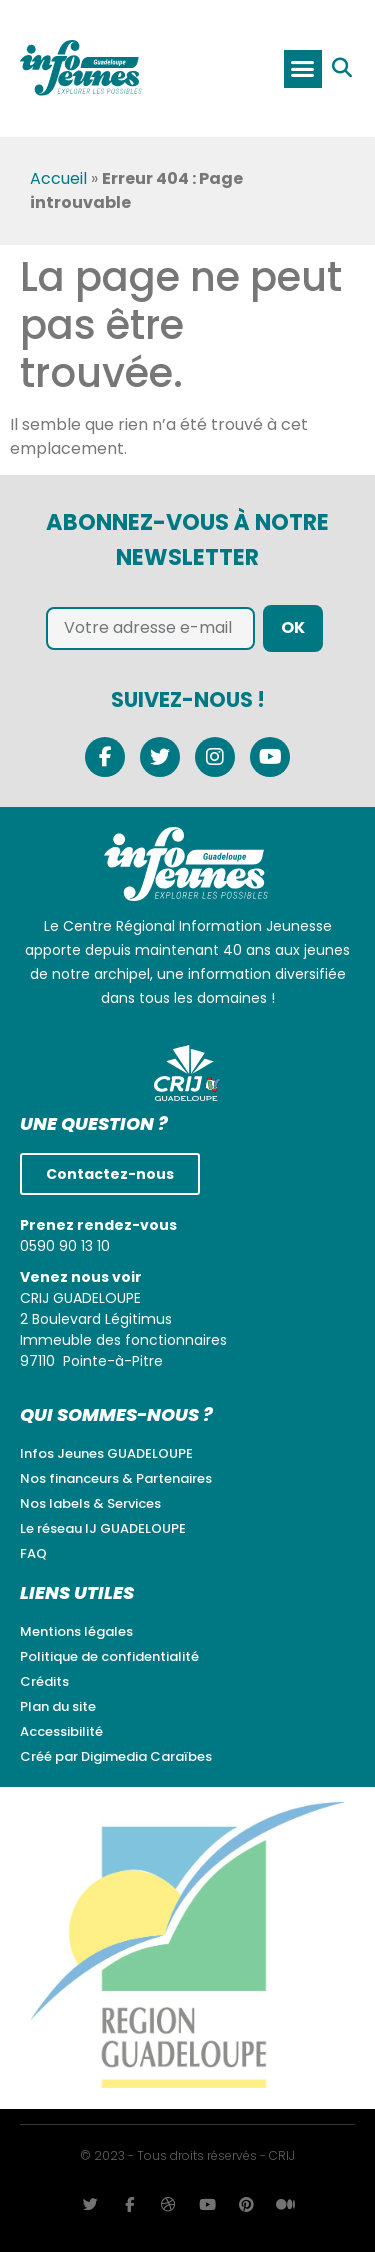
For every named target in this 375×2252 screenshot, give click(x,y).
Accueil (58, 178)
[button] (303, 69)
